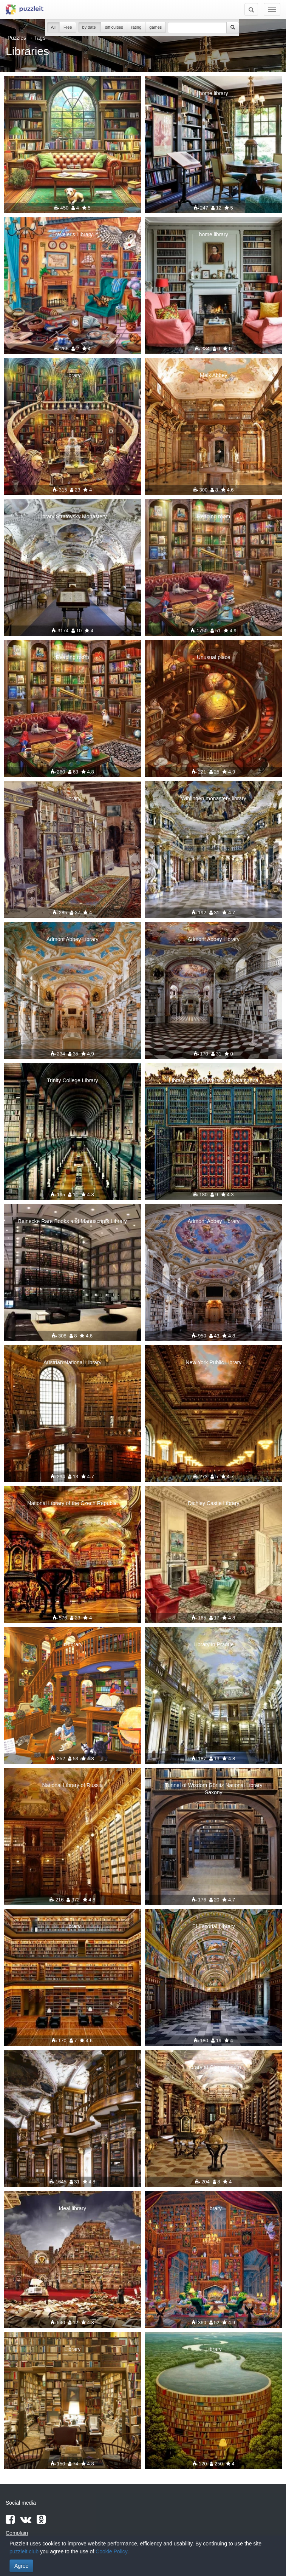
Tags (40, 38)
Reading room (213, 516)
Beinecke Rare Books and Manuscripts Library (72, 1221)
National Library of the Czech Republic (72, 1503)
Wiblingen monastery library (213, 798)
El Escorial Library (213, 1926)
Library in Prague (213, 1644)
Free (67, 27)
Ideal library (72, 2208)
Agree (21, 2566)
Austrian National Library (72, 1362)
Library (72, 93)
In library (72, 1644)
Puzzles (17, 38)
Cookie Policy (111, 2551)
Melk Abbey (213, 375)
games (155, 27)
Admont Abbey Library (72, 939)
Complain (17, 2533)
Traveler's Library (72, 234)
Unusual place (213, 657)
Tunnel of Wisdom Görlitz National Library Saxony (214, 1788)
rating (136, 27)
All (53, 27)
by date (89, 27)
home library (213, 93)
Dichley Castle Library (213, 1503)
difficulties (114, 27)
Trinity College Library (72, 1080)
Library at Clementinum (213, 2067)
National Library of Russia (72, 1785)
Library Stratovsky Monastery (72, 516)
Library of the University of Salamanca (213, 1080)
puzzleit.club (24, 2551)
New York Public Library (213, 1362)
